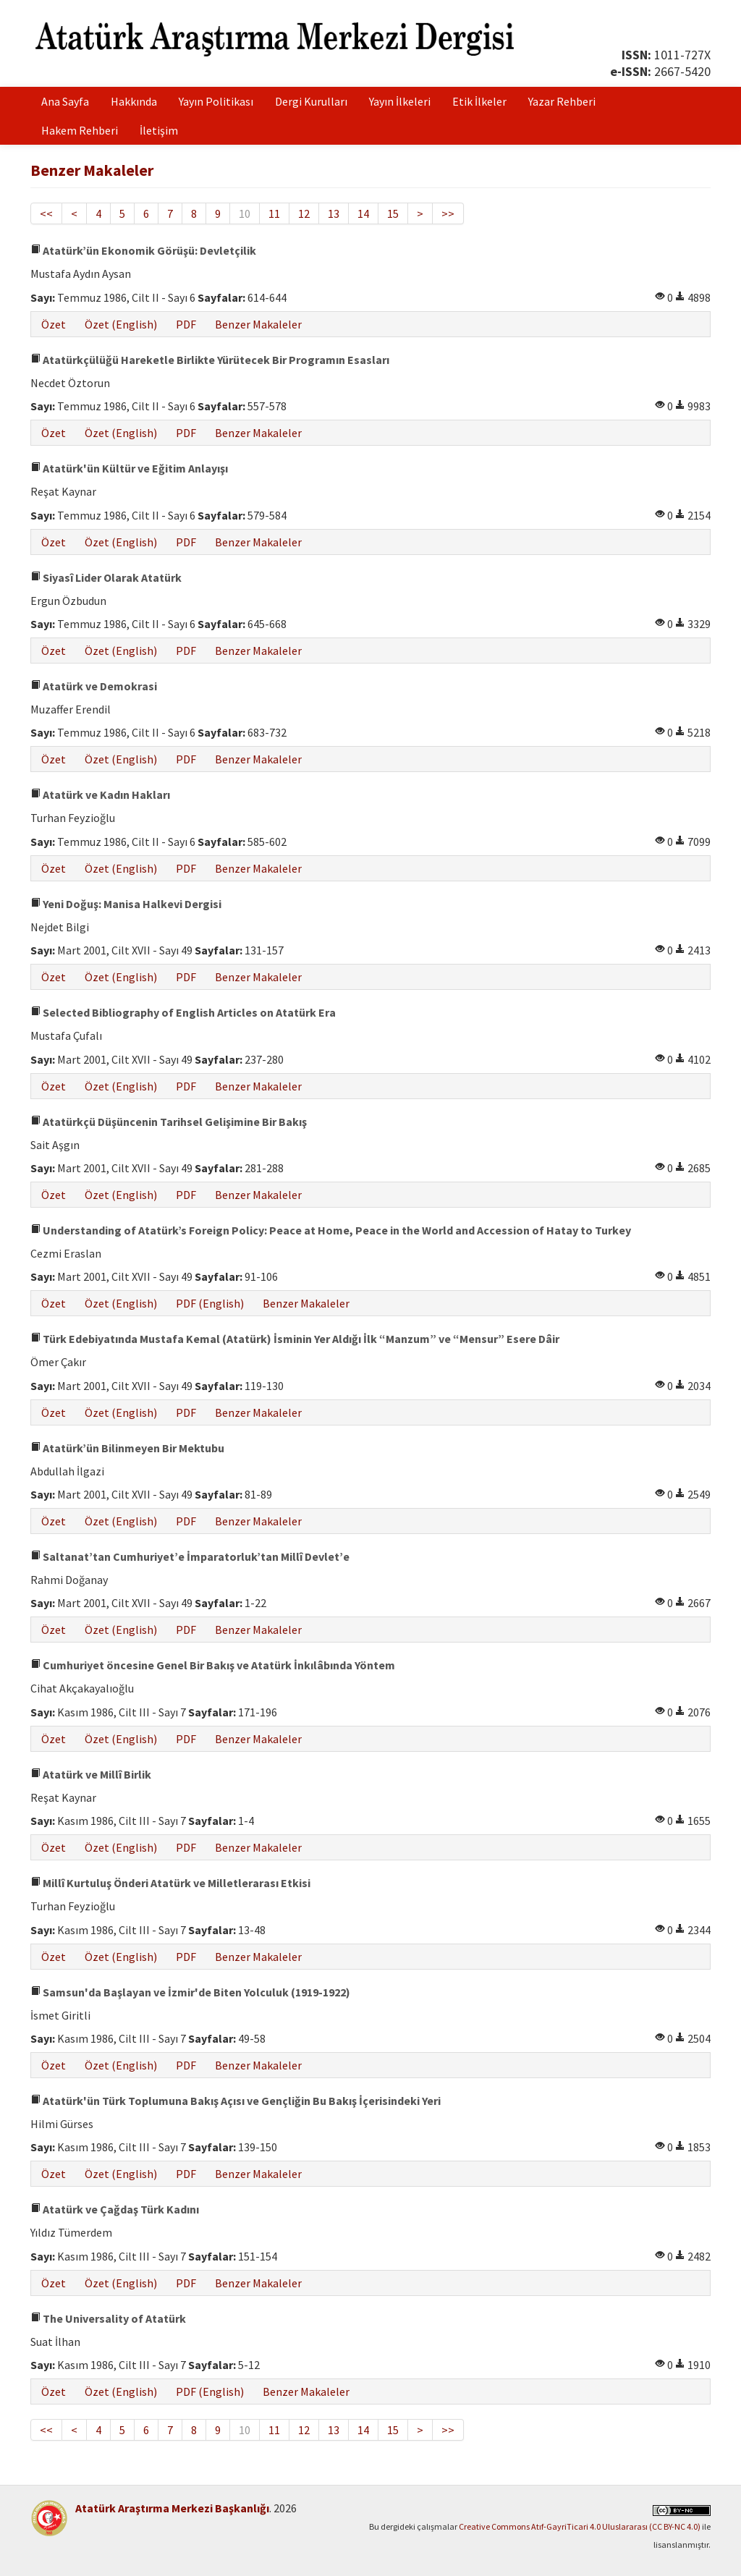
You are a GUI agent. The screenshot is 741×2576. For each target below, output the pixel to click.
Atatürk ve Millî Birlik (90, 1774)
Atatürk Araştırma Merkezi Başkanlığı (172, 2508)
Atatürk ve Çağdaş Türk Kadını (114, 2209)
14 (363, 213)
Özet (53, 324)
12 (304, 213)
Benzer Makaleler (258, 324)
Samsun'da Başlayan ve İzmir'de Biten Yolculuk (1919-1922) (190, 1992)
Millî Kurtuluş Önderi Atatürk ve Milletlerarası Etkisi (170, 1883)
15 (393, 213)
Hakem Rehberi (79, 130)
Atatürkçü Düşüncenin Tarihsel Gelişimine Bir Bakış (168, 1121)
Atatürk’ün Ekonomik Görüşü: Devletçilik (143, 250)
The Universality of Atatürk (108, 2318)
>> (447, 213)
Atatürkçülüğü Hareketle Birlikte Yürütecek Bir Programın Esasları (209, 359)
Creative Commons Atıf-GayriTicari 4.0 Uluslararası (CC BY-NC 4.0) (579, 2526)
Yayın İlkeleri (400, 101)
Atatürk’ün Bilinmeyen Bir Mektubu (127, 1448)
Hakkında (134, 101)
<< (46, 213)
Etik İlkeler (479, 101)
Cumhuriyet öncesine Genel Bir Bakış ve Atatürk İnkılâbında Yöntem (212, 1665)
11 (274, 213)
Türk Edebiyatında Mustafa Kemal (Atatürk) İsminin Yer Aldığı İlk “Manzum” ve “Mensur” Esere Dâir (294, 1338)
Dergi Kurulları (311, 101)
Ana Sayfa (65, 101)
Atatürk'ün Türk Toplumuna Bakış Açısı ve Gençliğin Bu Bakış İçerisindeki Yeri (235, 2100)
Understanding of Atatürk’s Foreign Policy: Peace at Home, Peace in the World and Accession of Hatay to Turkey (330, 1230)
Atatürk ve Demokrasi (93, 686)
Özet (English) (121, 324)
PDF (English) (210, 1303)
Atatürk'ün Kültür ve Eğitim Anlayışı (129, 468)
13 (333, 213)
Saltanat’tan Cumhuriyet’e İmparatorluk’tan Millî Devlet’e (190, 1556)
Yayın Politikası (216, 101)
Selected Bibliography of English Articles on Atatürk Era (183, 1012)
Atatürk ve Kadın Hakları (100, 794)
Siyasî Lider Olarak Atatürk (106, 577)
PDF (186, 324)
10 (244, 213)
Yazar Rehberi (562, 101)
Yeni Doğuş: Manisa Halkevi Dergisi (125, 904)
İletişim (159, 130)
